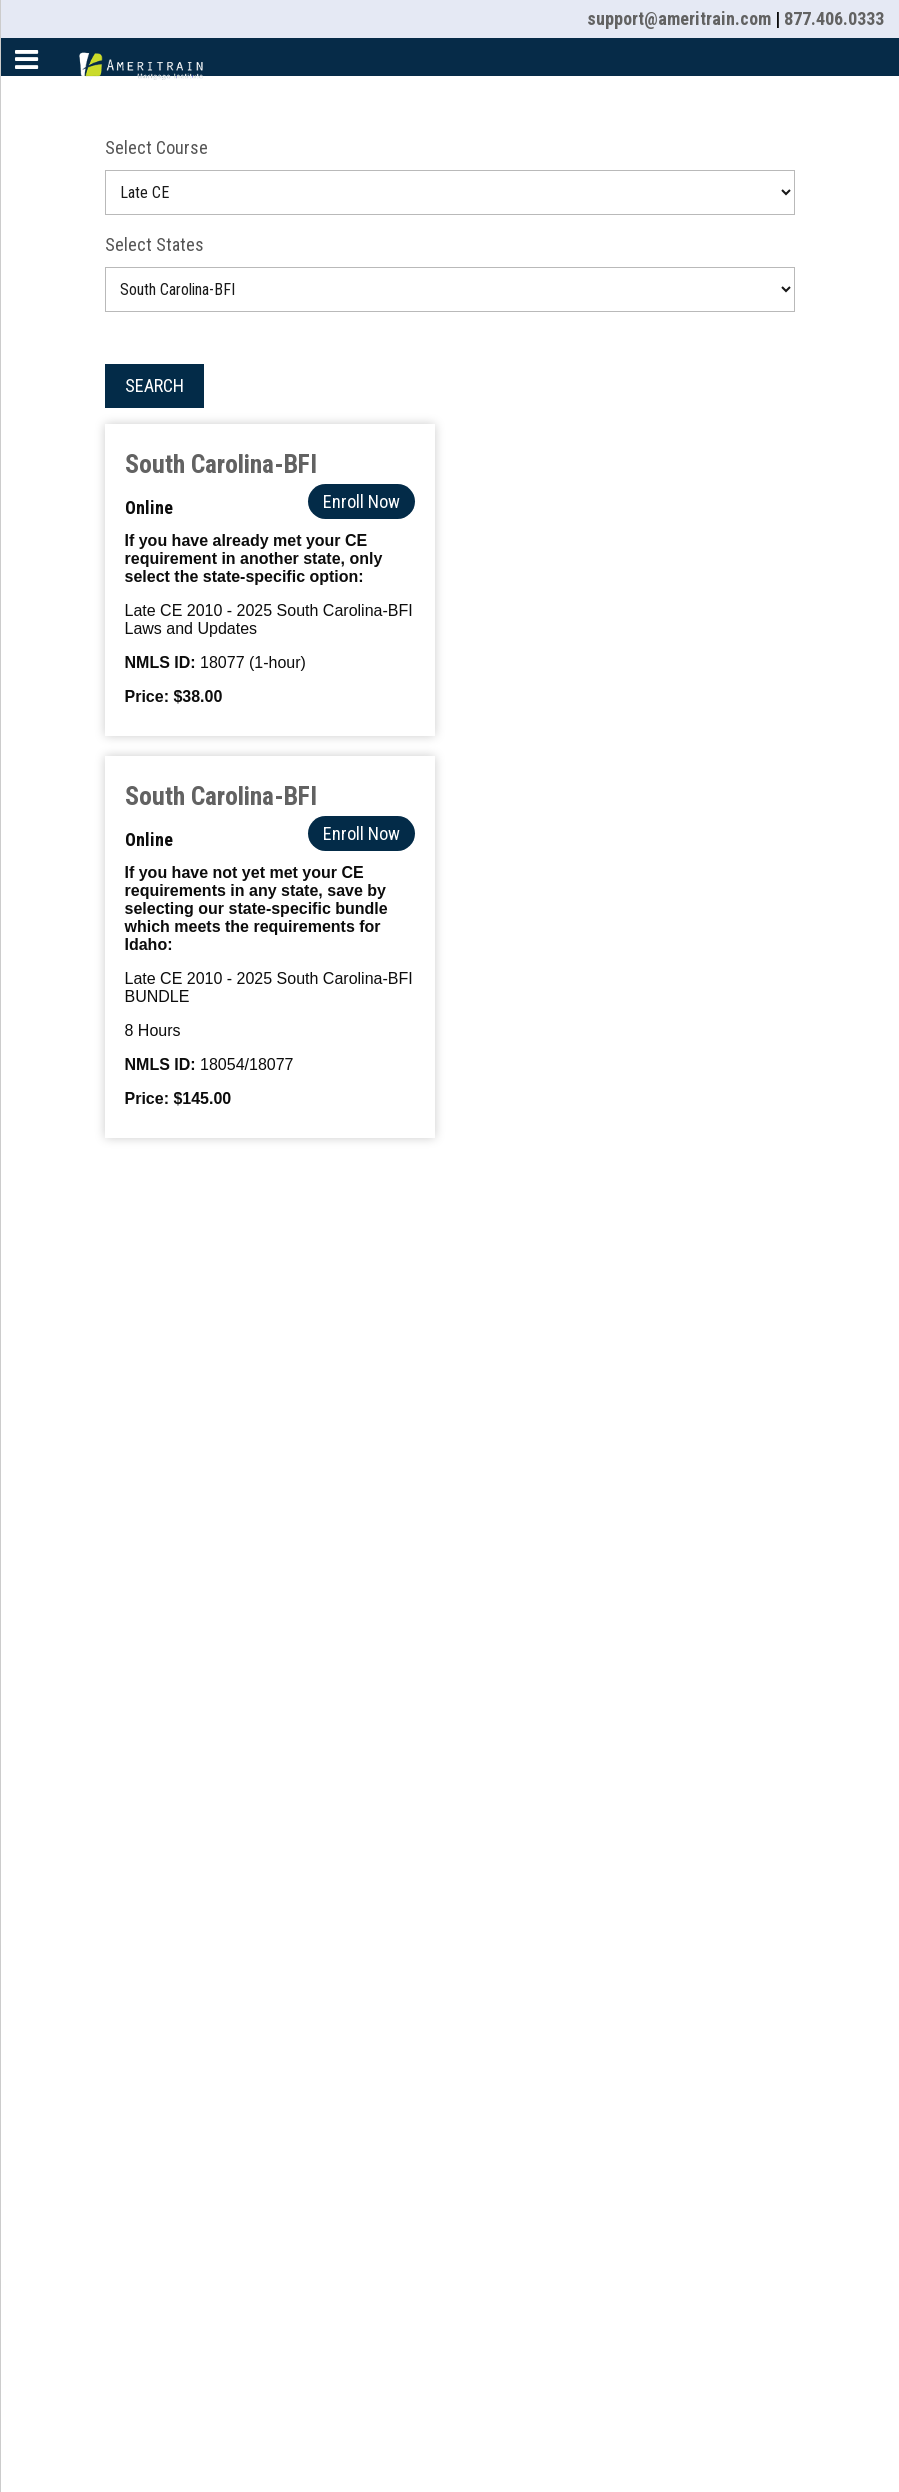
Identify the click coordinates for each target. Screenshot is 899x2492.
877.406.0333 (834, 18)
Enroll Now (361, 501)
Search (154, 385)
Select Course (156, 147)
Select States (154, 244)
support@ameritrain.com (679, 18)
